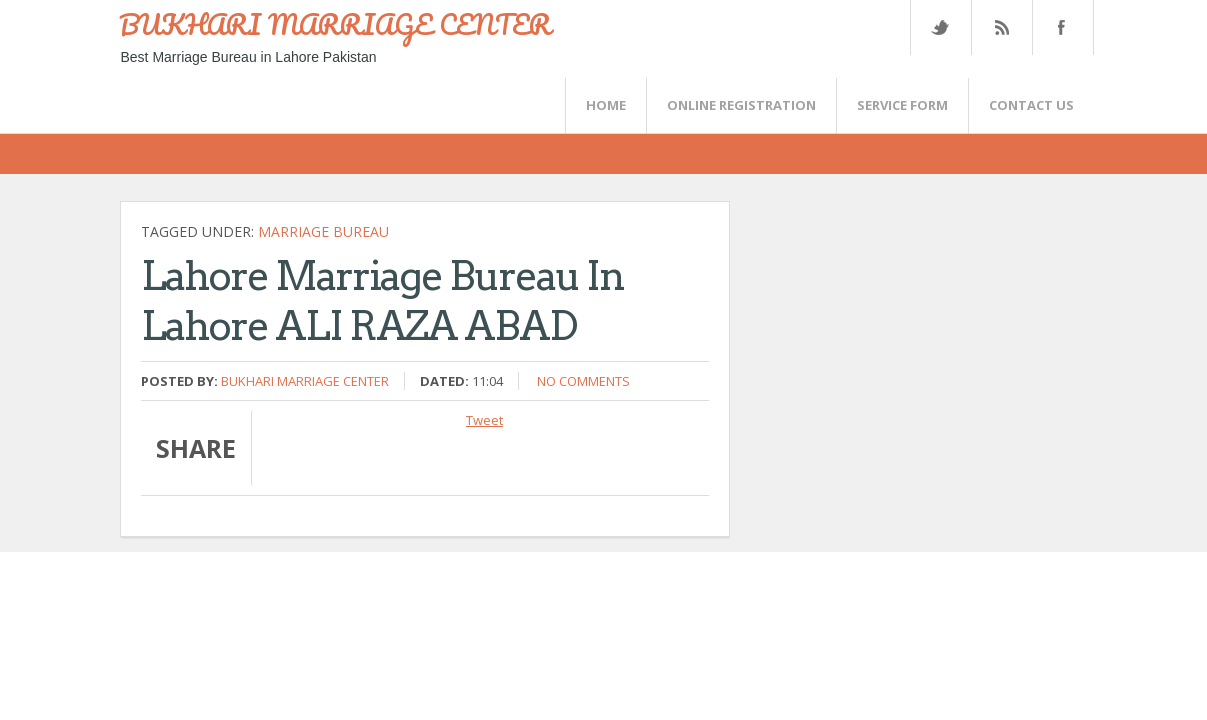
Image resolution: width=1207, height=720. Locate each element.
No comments (583, 381)
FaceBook (1059, 27)
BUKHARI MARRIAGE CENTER (335, 24)
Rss (1001, 27)
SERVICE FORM (902, 105)
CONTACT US (1031, 105)
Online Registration (741, 105)
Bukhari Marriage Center (305, 381)
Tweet (484, 420)
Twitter (940, 27)
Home (606, 105)
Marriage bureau (323, 231)
